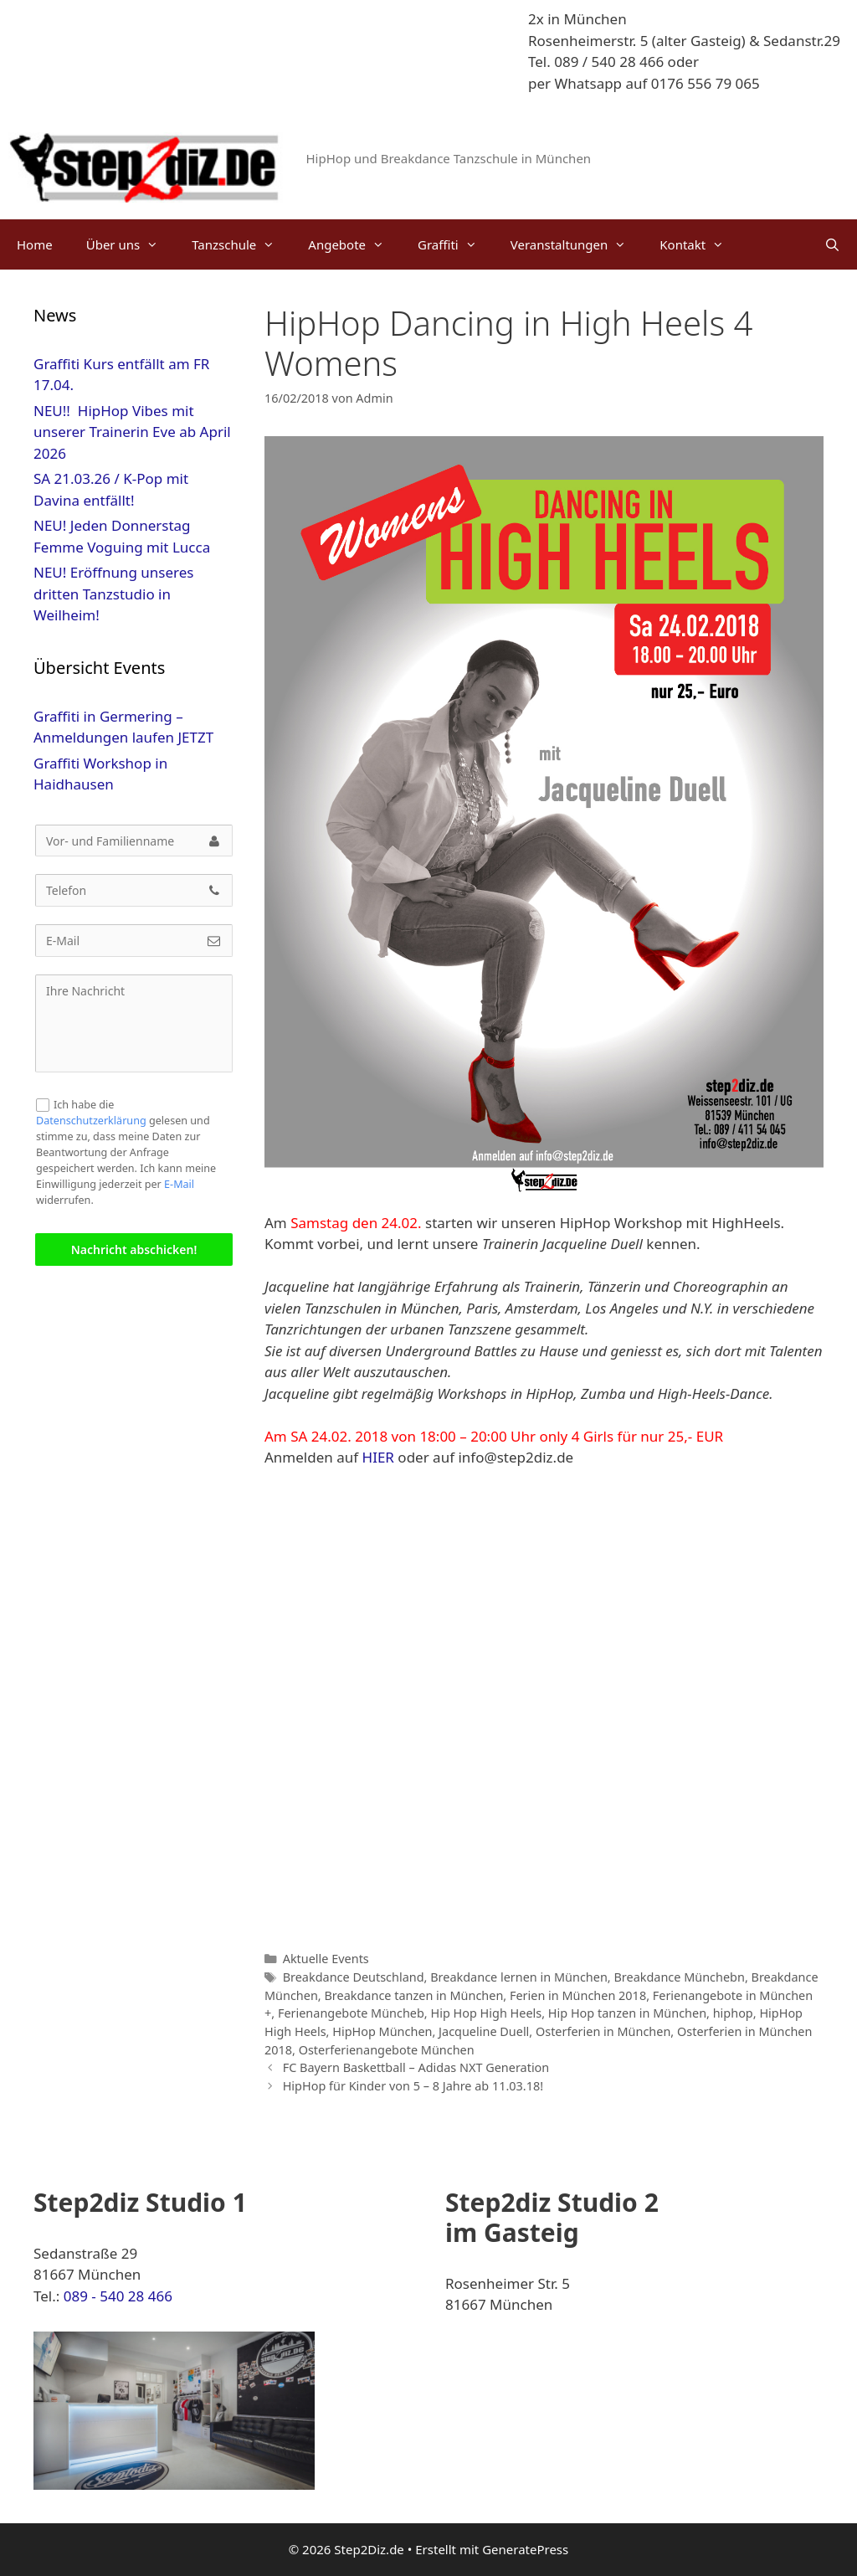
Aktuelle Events (326, 1959)
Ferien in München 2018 (578, 1995)
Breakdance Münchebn (678, 1977)
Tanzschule (241, 244)
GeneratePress (525, 2549)
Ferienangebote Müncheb (351, 2013)
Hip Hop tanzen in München (627, 2013)
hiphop (733, 2013)
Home (35, 244)
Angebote (354, 244)
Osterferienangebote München (387, 2050)
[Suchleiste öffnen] (832, 244)
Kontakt (700, 244)
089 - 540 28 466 (118, 2296)
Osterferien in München (603, 2031)
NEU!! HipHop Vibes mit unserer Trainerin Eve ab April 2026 (132, 432)
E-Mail (179, 1184)
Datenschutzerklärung (91, 1120)
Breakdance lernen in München (519, 1977)
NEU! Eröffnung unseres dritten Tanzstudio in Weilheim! (113, 594)
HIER (378, 1457)
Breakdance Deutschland (353, 1977)
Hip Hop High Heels (485, 2013)
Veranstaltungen (577, 244)
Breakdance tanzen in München (413, 1995)
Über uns (130, 244)
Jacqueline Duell (484, 2031)
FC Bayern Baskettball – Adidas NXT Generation (416, 2067)
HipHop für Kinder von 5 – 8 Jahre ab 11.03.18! (413, 2086)
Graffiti (456, 244)
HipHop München (382, 2031)
